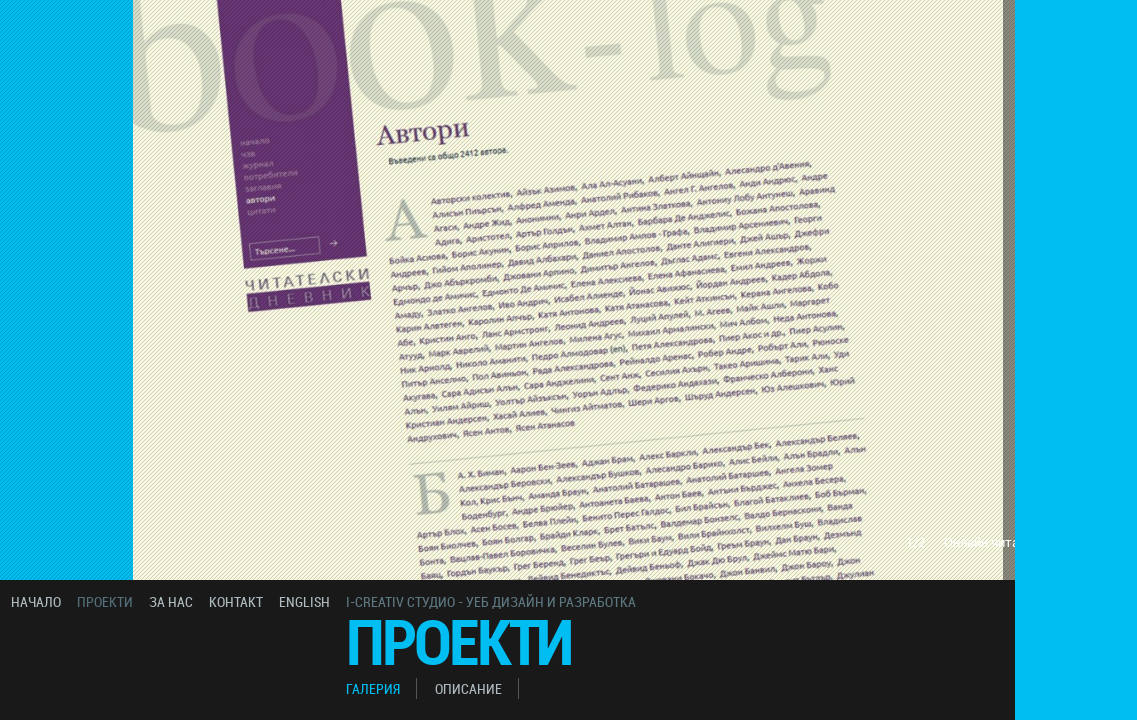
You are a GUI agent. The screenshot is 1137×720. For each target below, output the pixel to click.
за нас (171, 601)
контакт (236, 601)
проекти (105, 601)
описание (468, 688)
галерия (373, 688)
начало (36, 601)
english (304, 601)
